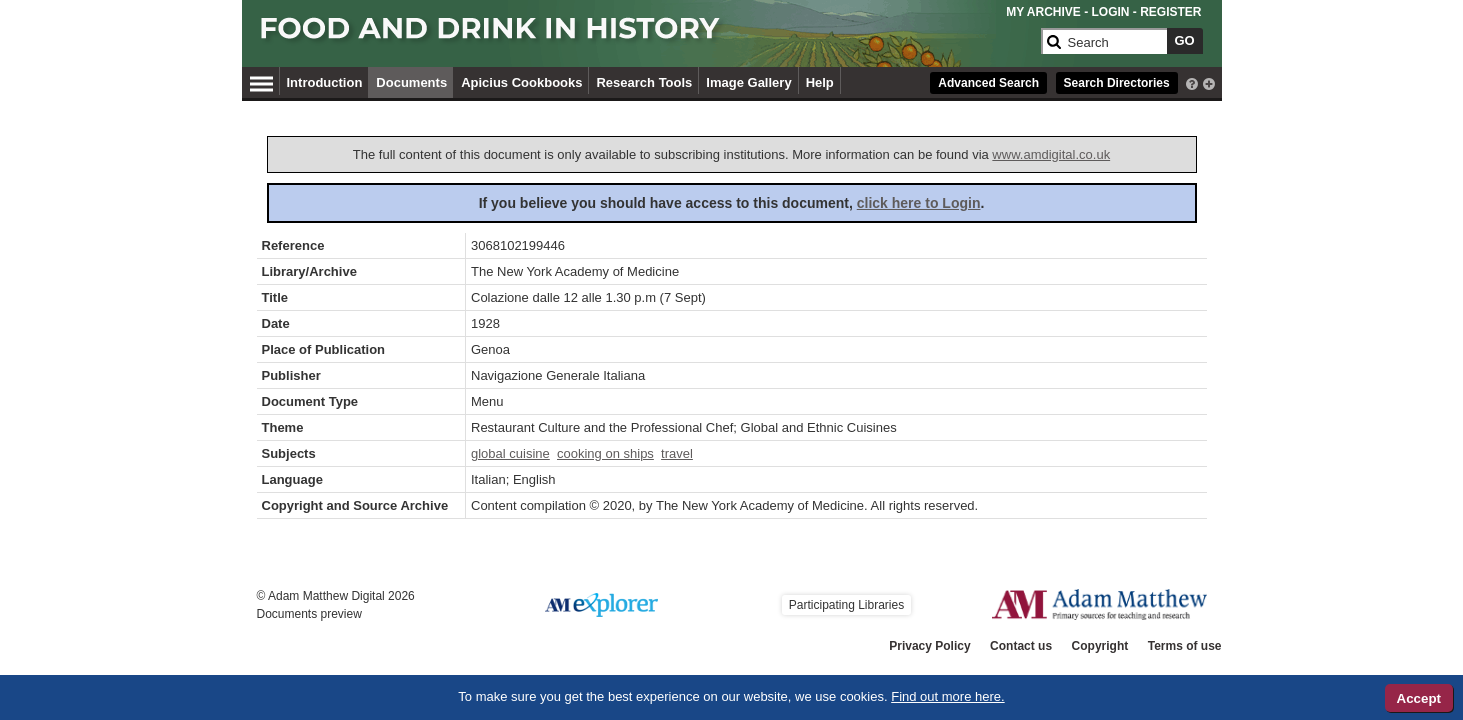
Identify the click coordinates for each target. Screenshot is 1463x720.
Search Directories (1117, 83)
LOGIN (1110, 12)
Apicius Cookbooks (521, 82)
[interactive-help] (1192, 82)
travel (677, 453)
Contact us (1021, 646)
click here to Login (919, 203)
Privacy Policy (929, 646)
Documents (411, 82)
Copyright (1100, 646)
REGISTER (1170, 12)
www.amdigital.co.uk (1051, 154)
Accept (1419, 698)
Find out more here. (947, 696)
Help (820, 82)
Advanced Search (988, 83)
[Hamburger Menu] (261, 81)
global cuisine (510, 453)
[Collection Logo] (646, 36)
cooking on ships (605, 453)
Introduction (325, 82)
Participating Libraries (846, 605)
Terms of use (1185, 646)
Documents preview (309, 614)
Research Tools (644, 82)
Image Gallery (748, 82)
